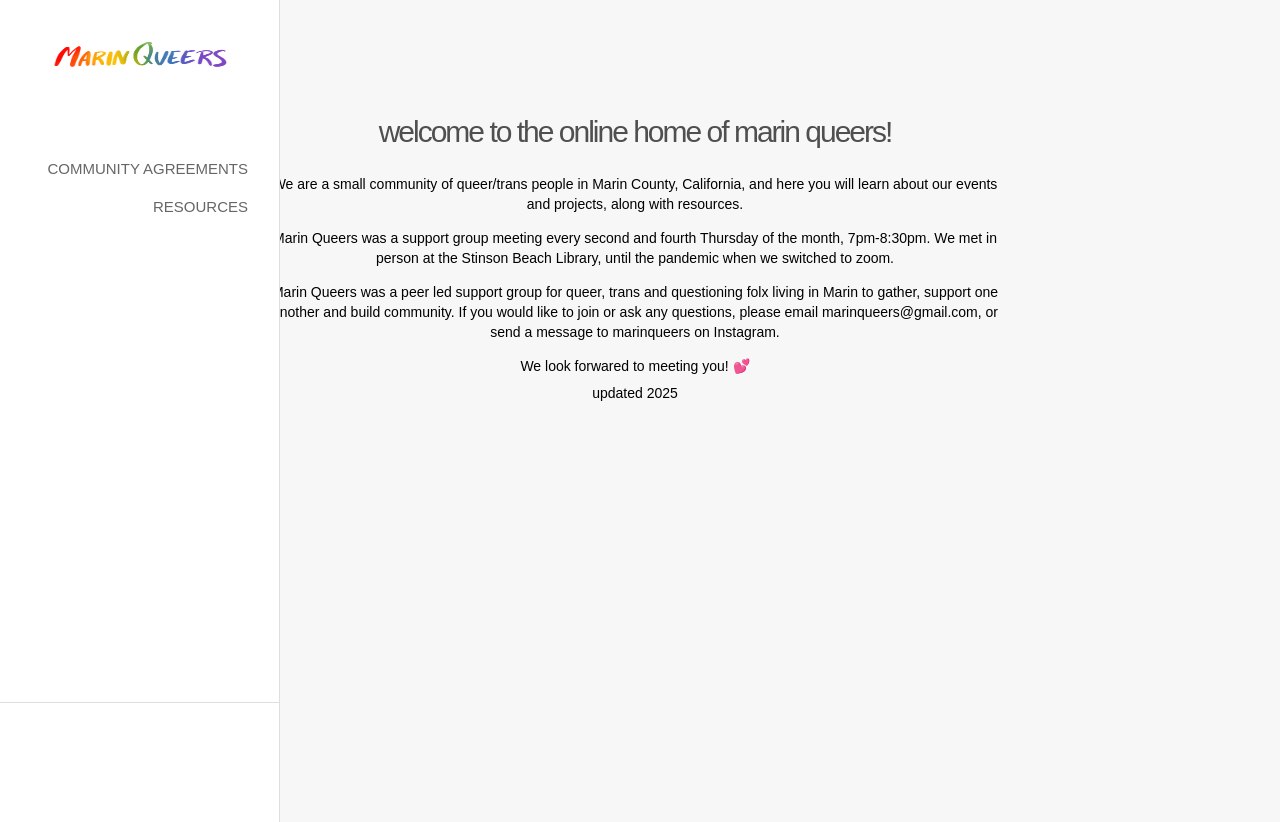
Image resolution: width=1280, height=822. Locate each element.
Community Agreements (147, 168)
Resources (200, 206)
